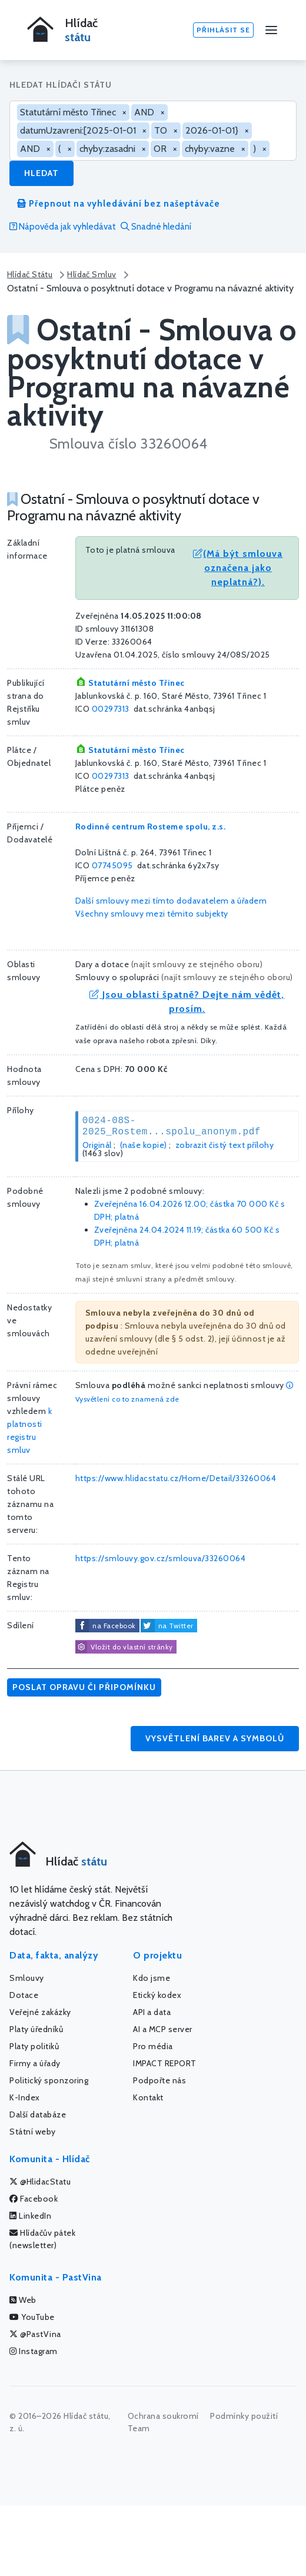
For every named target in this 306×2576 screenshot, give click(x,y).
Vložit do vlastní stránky (124, 1647)
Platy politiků (34, 2046)
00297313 (110, 708)
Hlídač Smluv (91, 274)
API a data (152, 2012)
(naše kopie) (143, 1145)
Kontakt (148, 2097)
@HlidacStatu (40, 2181)
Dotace (23, 1995)
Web (22, 2300)
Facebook (33, 2198)
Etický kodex (157, 1995)
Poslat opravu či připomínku (84, 1687)
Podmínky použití (244, 2416)
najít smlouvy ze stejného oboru (197, 964)
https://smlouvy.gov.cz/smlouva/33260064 (160, 1558)
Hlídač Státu (29, 274)
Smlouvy (26, 1978)
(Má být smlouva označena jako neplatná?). (237, 567)
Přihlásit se (223, 29)
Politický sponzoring (48, 2080)
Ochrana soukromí (163, 2416)
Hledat (41, 173)
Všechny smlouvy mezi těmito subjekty (151, 913)
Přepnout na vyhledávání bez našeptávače (118, 203)
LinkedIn (30, 2215)
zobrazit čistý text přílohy (224, 1145)
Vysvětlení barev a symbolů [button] (214, 1738)
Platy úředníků (36, 2029)
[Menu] (271, 30)
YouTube (32, 2317)
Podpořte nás (159, 2080)
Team (139, 2428)
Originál (97, 1145)
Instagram (33, 2351)
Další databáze (37, 2114)
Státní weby (32, 2131)
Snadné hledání (156, 226)
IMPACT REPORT (165, 2063)
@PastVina (35, 2334)
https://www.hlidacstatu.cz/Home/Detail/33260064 (176, 1478)
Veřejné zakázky (40, 2012)
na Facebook (114, 1625)
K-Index (24, 2097)
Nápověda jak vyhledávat (62, 226)
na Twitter (176, 1625)
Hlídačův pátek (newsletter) (42, 2239)
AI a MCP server (162, 2029)
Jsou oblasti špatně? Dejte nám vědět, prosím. (186, 1001)
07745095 (112, 865)
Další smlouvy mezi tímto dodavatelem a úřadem (171, 900)
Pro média (153, 2046)
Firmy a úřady (35, 2063)
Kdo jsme (151, 1978)
